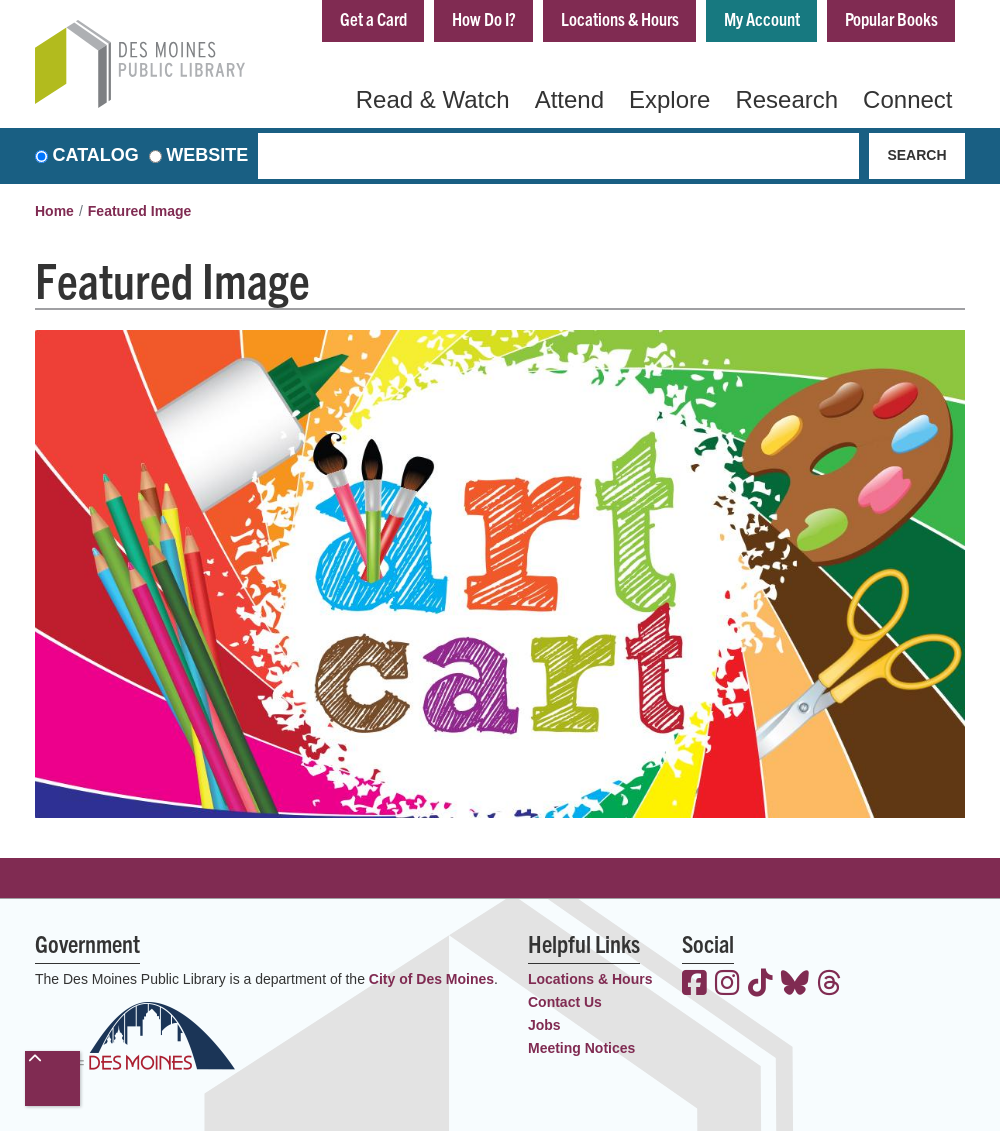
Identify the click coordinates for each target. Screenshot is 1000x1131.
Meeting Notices (581, 1048)
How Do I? (484, 18)
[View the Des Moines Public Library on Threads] (829, 985)
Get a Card (373, 18)
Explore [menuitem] (669, 99)
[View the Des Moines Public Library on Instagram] (727, 985)
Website (207, 156)
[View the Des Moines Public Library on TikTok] (760, 985)
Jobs (544, 1025)
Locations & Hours (620, 18)
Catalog (96, 156)
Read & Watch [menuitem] (433, 99)
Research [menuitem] (786, 99)
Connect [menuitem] (907, 99)
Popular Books (891, 18)
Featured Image (139, 212)
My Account (762, 18)
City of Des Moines (431, 979)
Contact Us (565, 1002)
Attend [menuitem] (569, 99)
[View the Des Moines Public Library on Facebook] (694, 985)
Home (54, 212)
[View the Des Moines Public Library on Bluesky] (795, 985)
